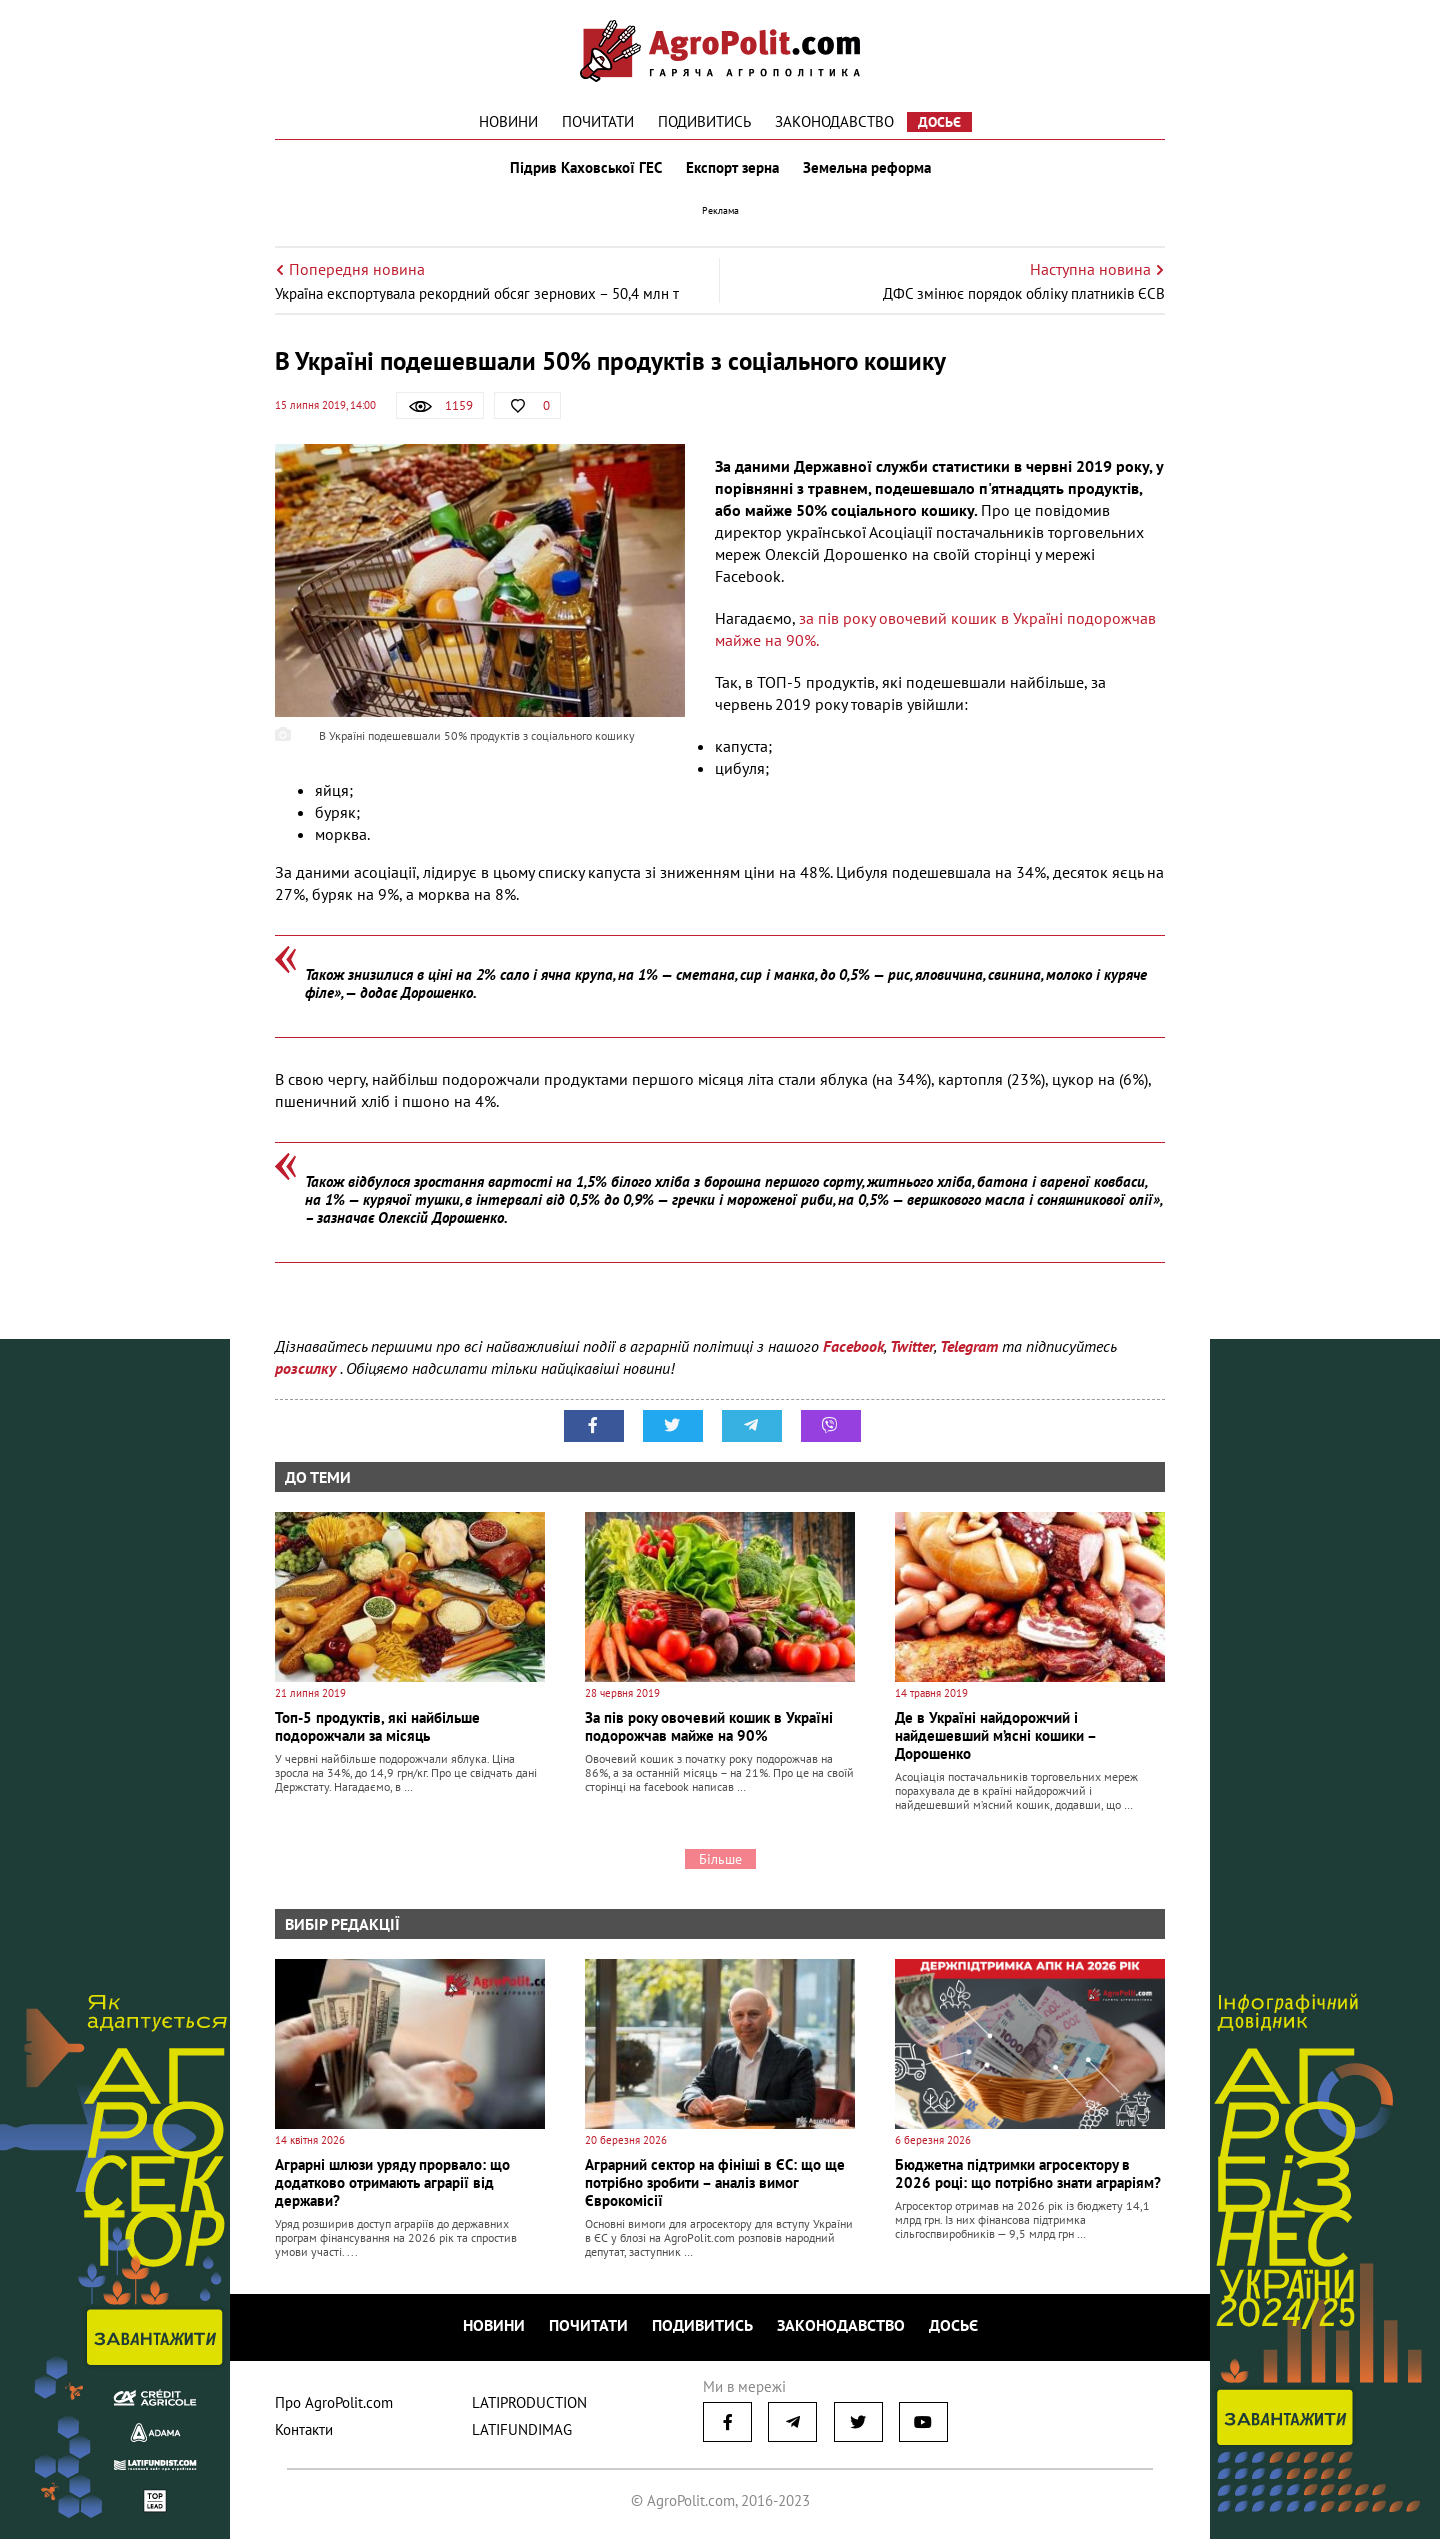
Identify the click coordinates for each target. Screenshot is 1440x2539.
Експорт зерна (732, 168)
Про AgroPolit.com (334, 2402)
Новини (508, 121)
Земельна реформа (867, 168)
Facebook (853, 1346)
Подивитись (704, 121)
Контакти (304, 2429)
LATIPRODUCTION (529, 2402)
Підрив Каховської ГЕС (586, 168)
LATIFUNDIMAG (522, 2429)
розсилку (307, 1368)
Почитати (598, 121)
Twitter (912, 1346)
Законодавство (834, 121)
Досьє (939, 122)
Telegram (969, 1346)
